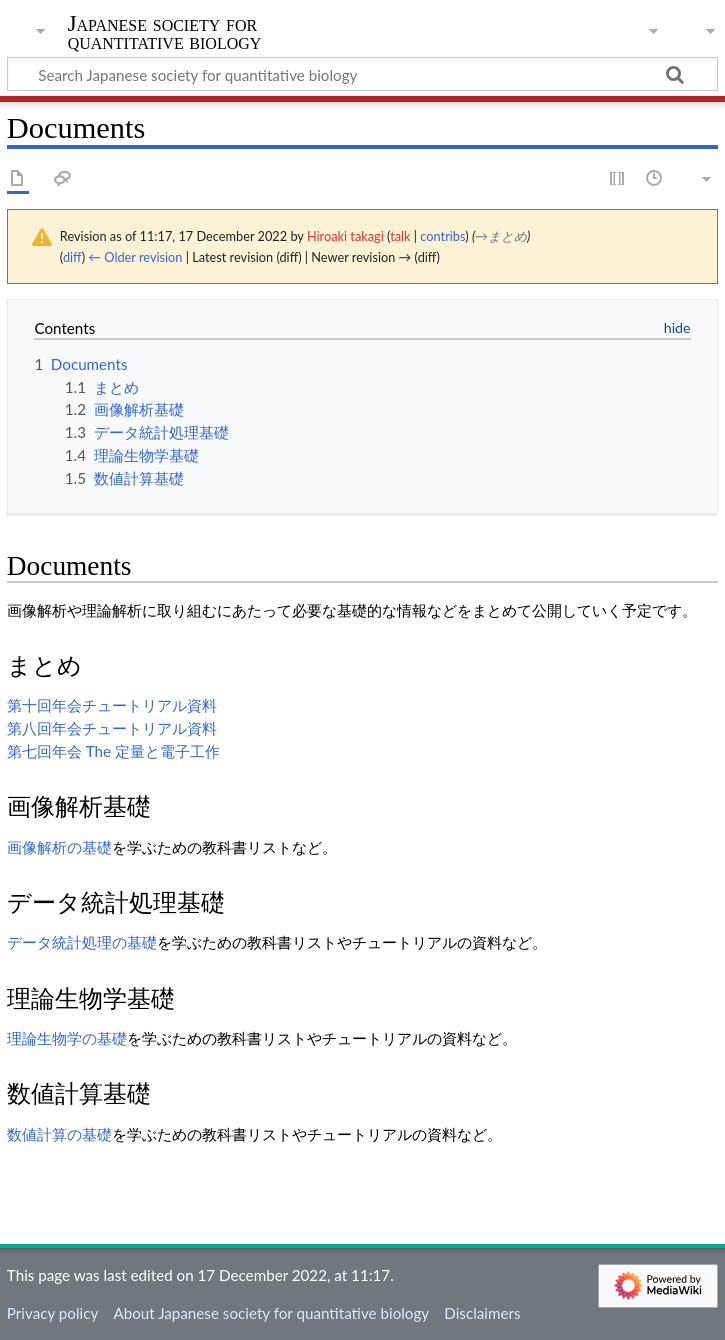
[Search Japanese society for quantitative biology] (362, 74)
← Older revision (135, 257)
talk (400, 236)
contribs (442, 236)
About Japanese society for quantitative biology (271, 1313)
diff (72, 257)
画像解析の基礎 (59, 847)
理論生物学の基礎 (67, 1038)
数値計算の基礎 (59, 1134)
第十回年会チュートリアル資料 (112, 705)
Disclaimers (482, 1313)
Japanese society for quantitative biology (165, 33)
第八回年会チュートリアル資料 (112, 728)
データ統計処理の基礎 (82, 942)
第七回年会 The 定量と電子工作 (113, 751)
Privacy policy (52, 1313)
